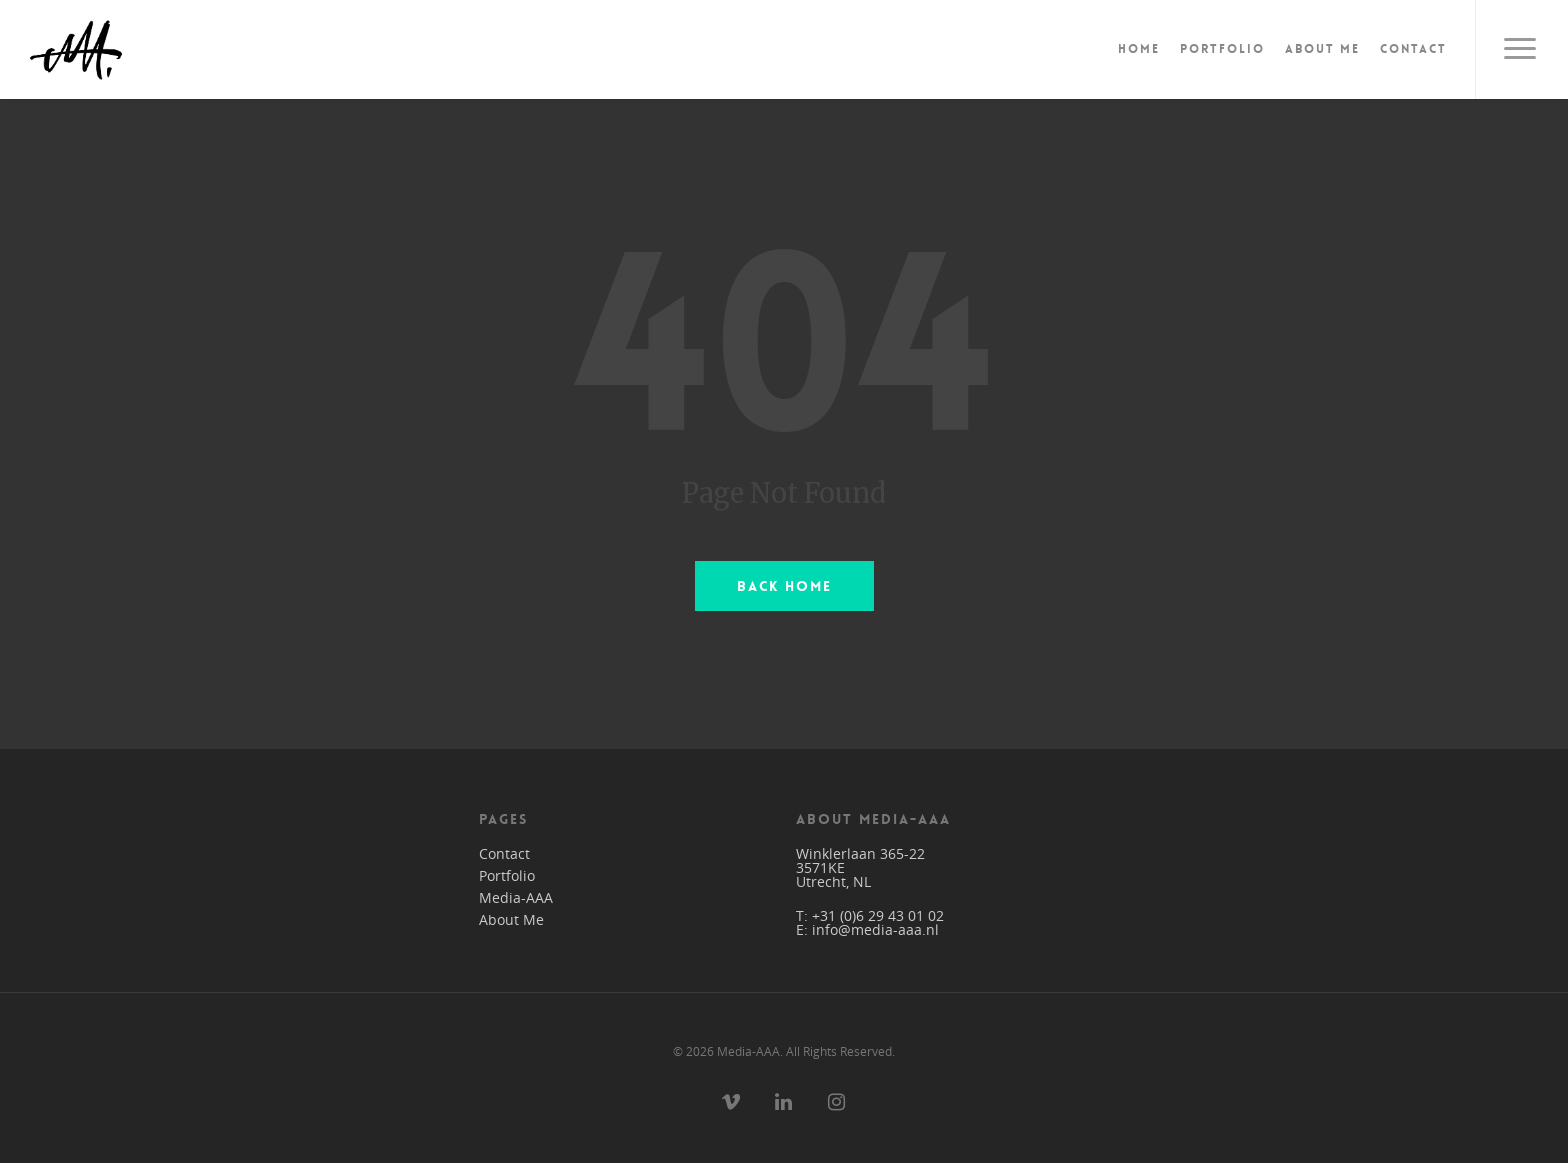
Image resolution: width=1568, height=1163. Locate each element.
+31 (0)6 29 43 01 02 (878, 915)
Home (1139, 49)
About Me (1322, 49)
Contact (1413, 49)
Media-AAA (516, 898)
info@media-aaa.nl (875, 929)
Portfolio (1222, 49)
